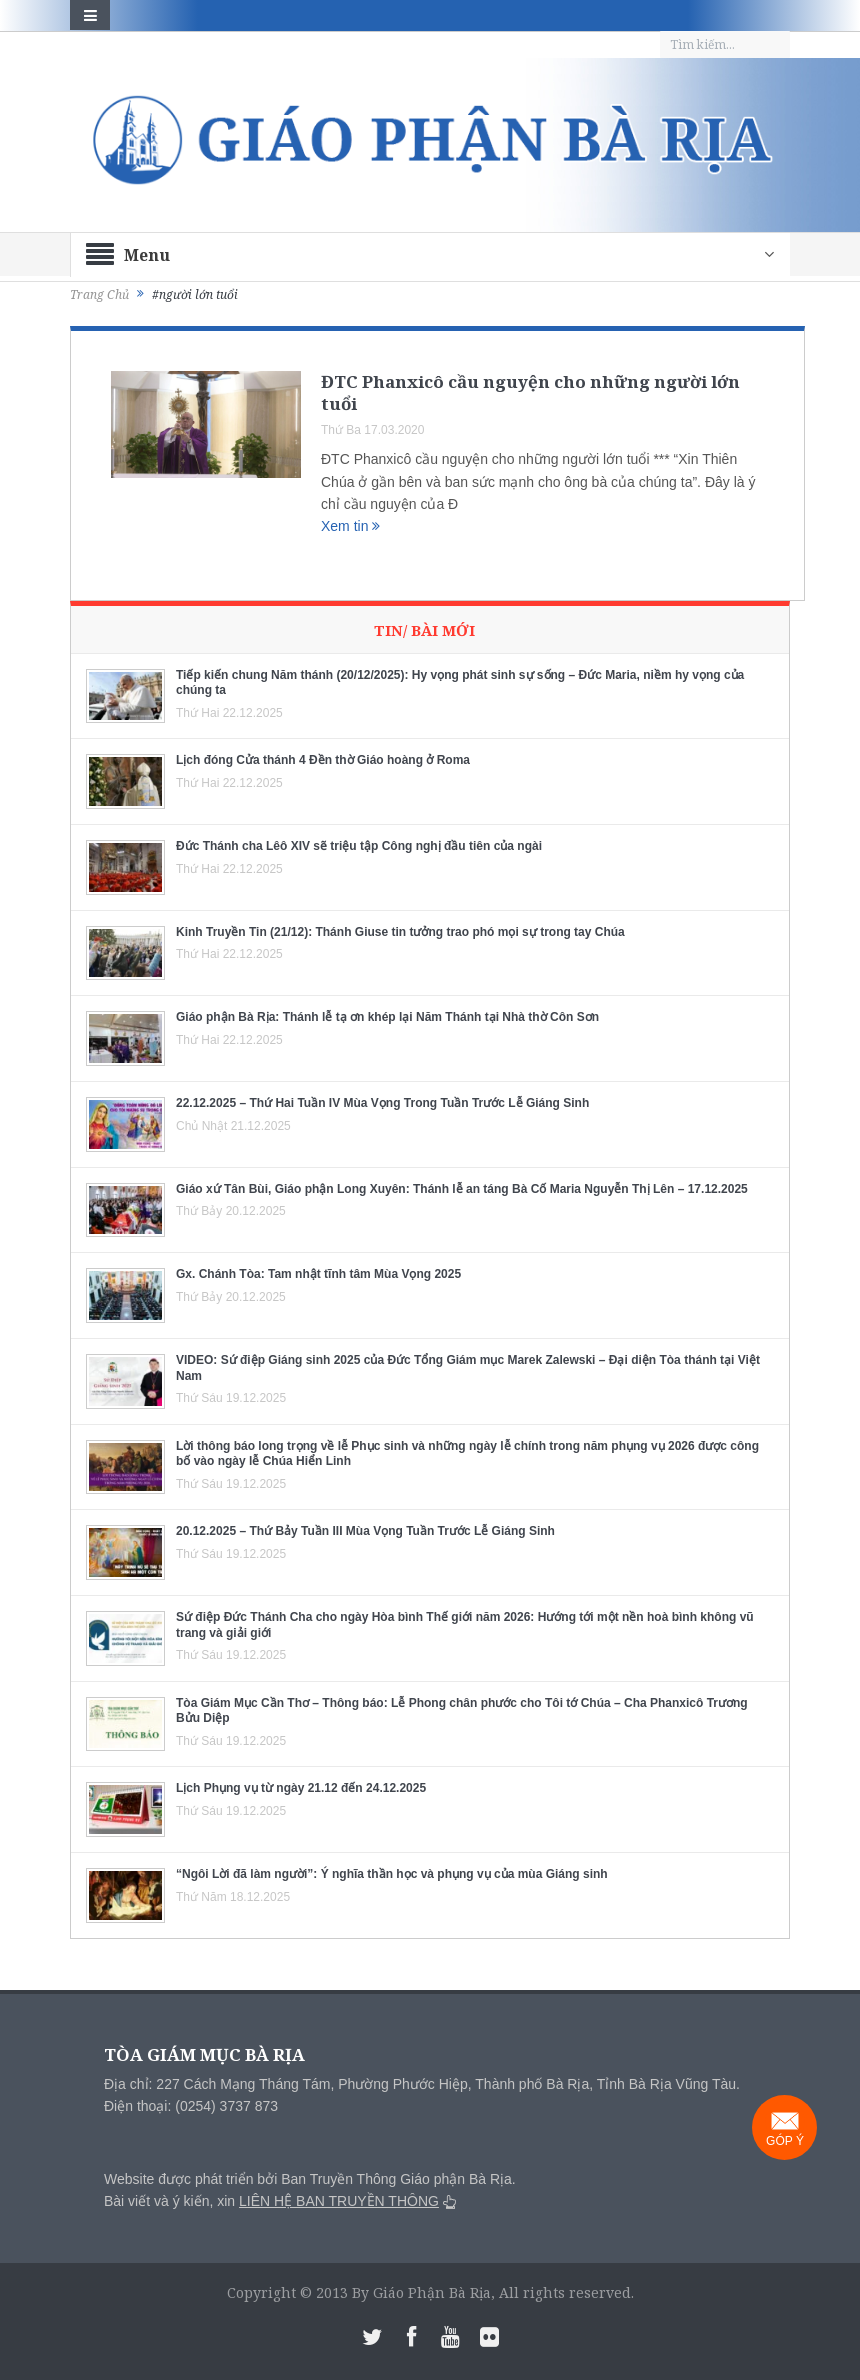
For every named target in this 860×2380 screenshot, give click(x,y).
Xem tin (350, 526)
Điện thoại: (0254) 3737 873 (191, 2106)
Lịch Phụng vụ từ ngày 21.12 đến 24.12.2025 (301, 1788)
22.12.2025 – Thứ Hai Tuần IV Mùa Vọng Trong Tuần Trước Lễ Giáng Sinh (382, 1103)
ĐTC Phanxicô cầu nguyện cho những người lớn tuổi (530, 392)
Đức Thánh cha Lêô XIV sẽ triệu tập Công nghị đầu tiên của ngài (359, 846)
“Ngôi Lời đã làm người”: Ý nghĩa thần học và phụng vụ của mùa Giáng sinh (392, 1874)
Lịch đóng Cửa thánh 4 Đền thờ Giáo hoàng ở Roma (323, 760)
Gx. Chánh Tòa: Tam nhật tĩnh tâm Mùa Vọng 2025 (318, 1274)
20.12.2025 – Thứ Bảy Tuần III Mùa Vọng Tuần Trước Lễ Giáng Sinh (365, 1531)
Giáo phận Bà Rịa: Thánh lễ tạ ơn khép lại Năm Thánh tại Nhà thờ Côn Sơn (387, 1017)
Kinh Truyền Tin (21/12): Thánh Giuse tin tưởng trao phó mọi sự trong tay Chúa (400, 932)
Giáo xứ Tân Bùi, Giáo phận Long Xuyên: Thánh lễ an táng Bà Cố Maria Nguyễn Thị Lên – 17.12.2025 (462, 1189)
